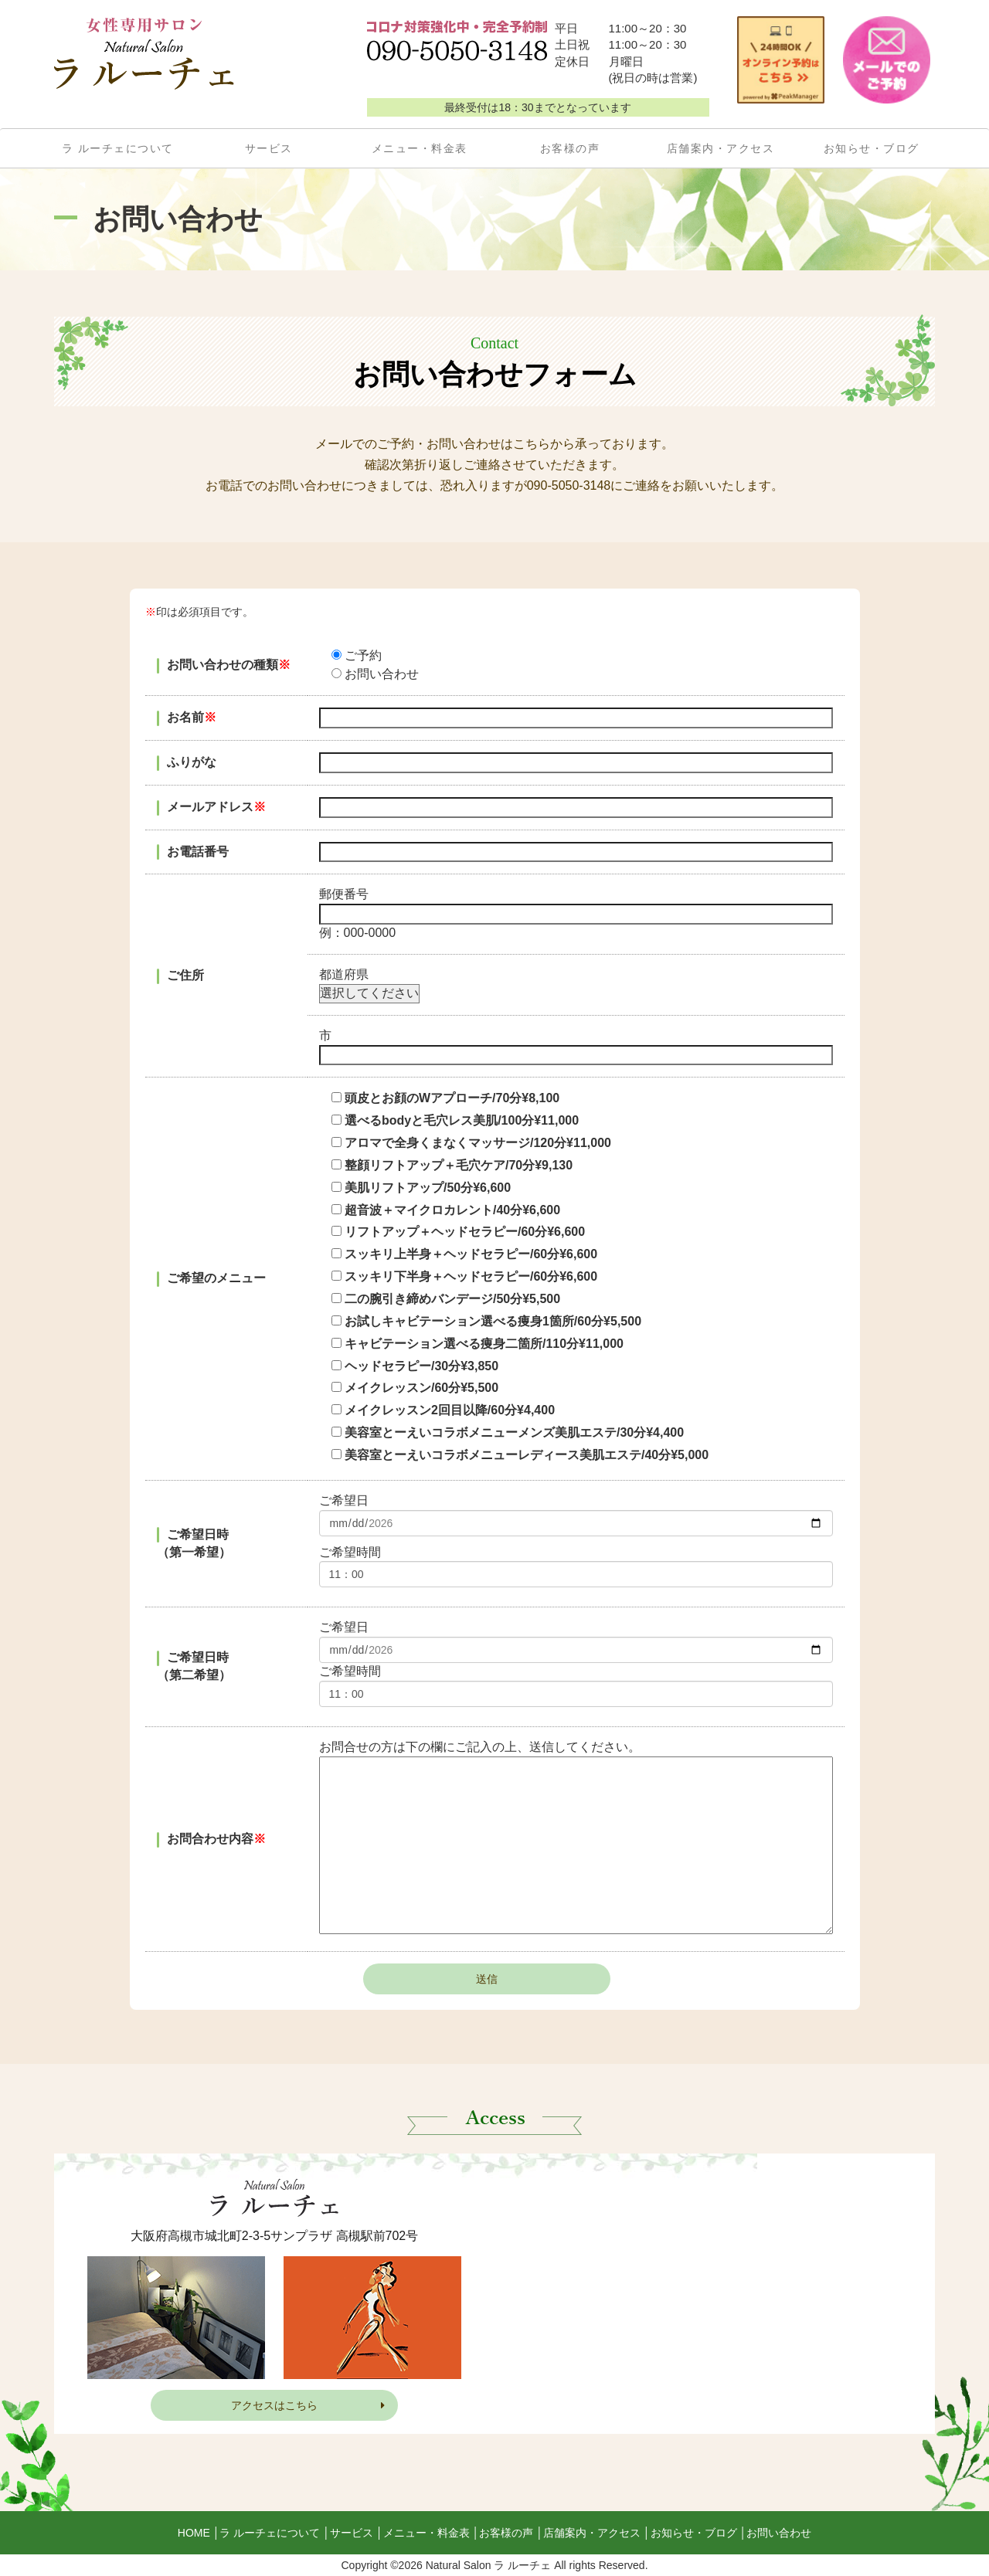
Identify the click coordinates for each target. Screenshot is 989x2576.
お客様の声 (570, 148)
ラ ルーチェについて (118, 148)
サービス (269, 148)
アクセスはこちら (308, 2405)
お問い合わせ (778, 2533)
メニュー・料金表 (419, 148)
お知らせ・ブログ (871, 148)
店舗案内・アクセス (721, 148)
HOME (194, 2533)
